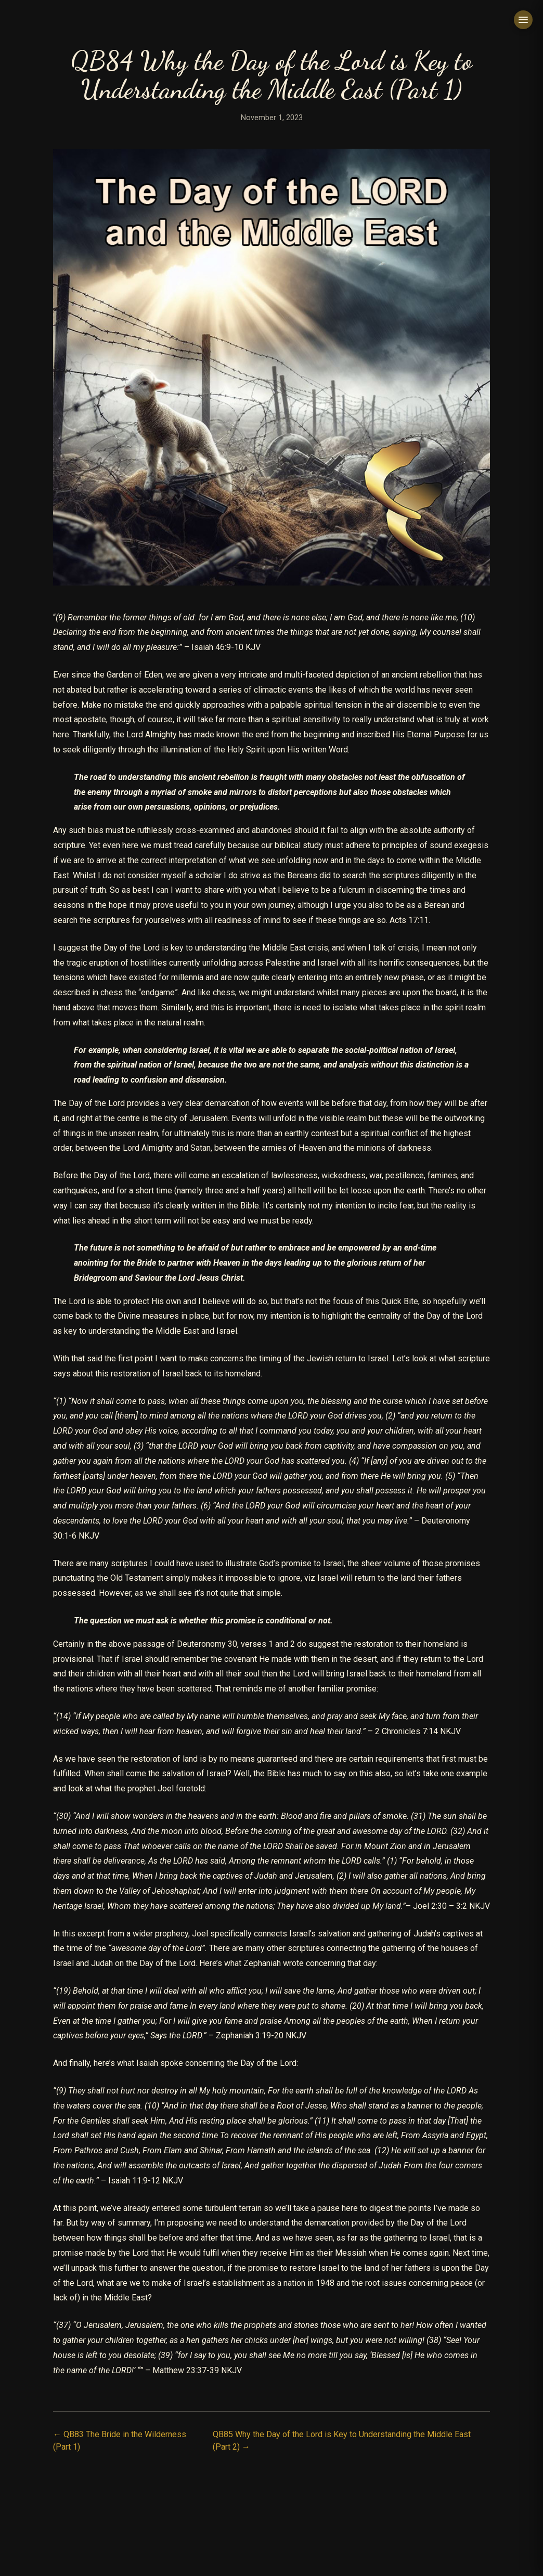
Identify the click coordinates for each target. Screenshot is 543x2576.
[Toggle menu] (523, 19)
